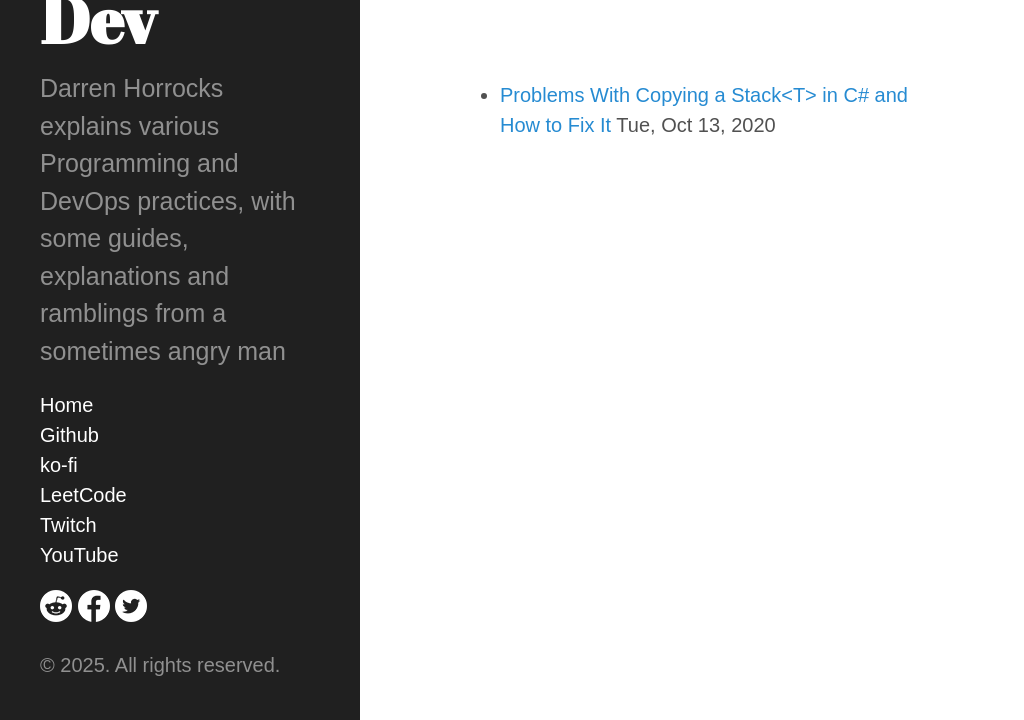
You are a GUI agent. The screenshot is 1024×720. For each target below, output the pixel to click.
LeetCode (83, 495)
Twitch (68, 525)
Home (66, 405)
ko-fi (59, 465)
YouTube (79, 555)
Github (69, 435)
